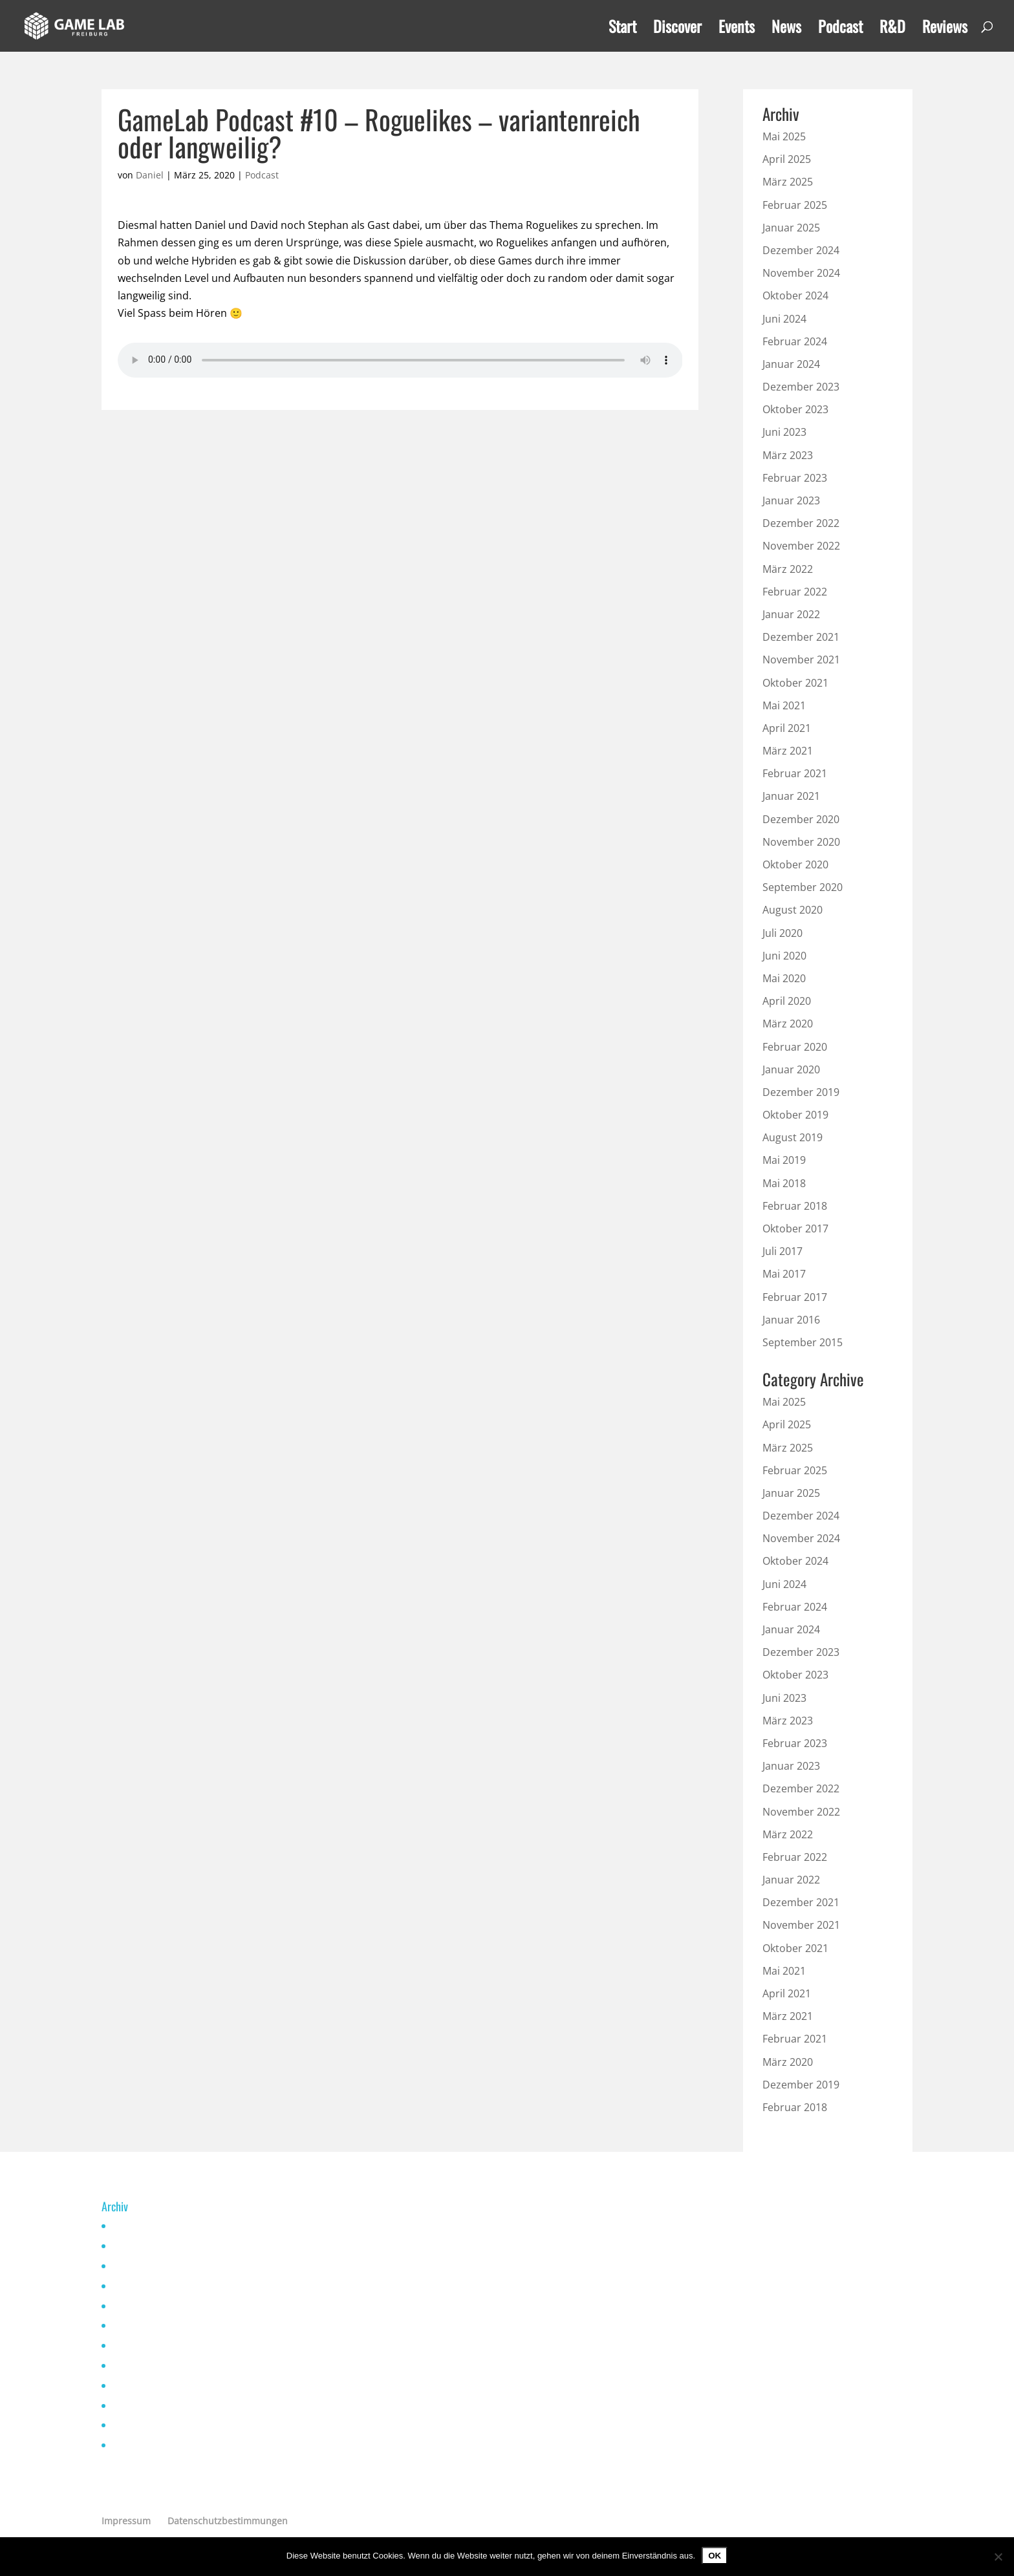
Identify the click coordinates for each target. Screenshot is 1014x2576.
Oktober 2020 (795, 864)
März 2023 (787, 455)
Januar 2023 (791, 500)
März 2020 (787, 1023)
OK (714, 2555)
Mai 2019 (784, 1160)
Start (622, 29)
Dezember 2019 (800, 1092)
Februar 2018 (794, 1206)
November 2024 (801, 273)
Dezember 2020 (800, 819)
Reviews (944, 29)
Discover (677, 29)
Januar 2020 (791, 1069)
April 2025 (786, 159)
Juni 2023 (784, 432)
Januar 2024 (791, 364)
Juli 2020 (782, 933)
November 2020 (801, 842)
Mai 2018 (784, 1183)
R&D (892, 29)
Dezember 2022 (800, 523)
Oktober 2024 (795, 295)
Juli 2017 (782, 1251)
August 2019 (792, 1137)
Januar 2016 (791, 1320)
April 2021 (786, 728)
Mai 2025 (784, 136)
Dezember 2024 (800, 250)
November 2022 (801, 546)
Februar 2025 (794, 205)
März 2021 (787, 751)
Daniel (150, 175)
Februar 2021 (794, 773)
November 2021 (801, 659)
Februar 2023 (794, 478)
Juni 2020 (784, 956)
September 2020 (802, 887)
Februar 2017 (794, 1297)
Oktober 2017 (795, 1228)
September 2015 (802, 1342)
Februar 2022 (794, 592)
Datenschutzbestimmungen (227, 2521)
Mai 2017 (784, 1274)
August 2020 (792, 910)
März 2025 (787, 182)
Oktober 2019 (795, 1115)
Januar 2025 (791, 227)
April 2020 (786, 1001)
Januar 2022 (791, 614)
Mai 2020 (784, 978)
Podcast (840, 29)
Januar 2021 (791, 796)
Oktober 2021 (795, 683)
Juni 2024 (784, 319)
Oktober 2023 (795, 409)
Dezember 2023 (800, 387)
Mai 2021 (784, 705)
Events (736, 29)
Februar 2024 (794, 341)
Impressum (126, 2521)
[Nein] (997, 2556)
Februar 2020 (794, 1047)
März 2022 (787, 569)
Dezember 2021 (800, 637)
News (786, 29)
